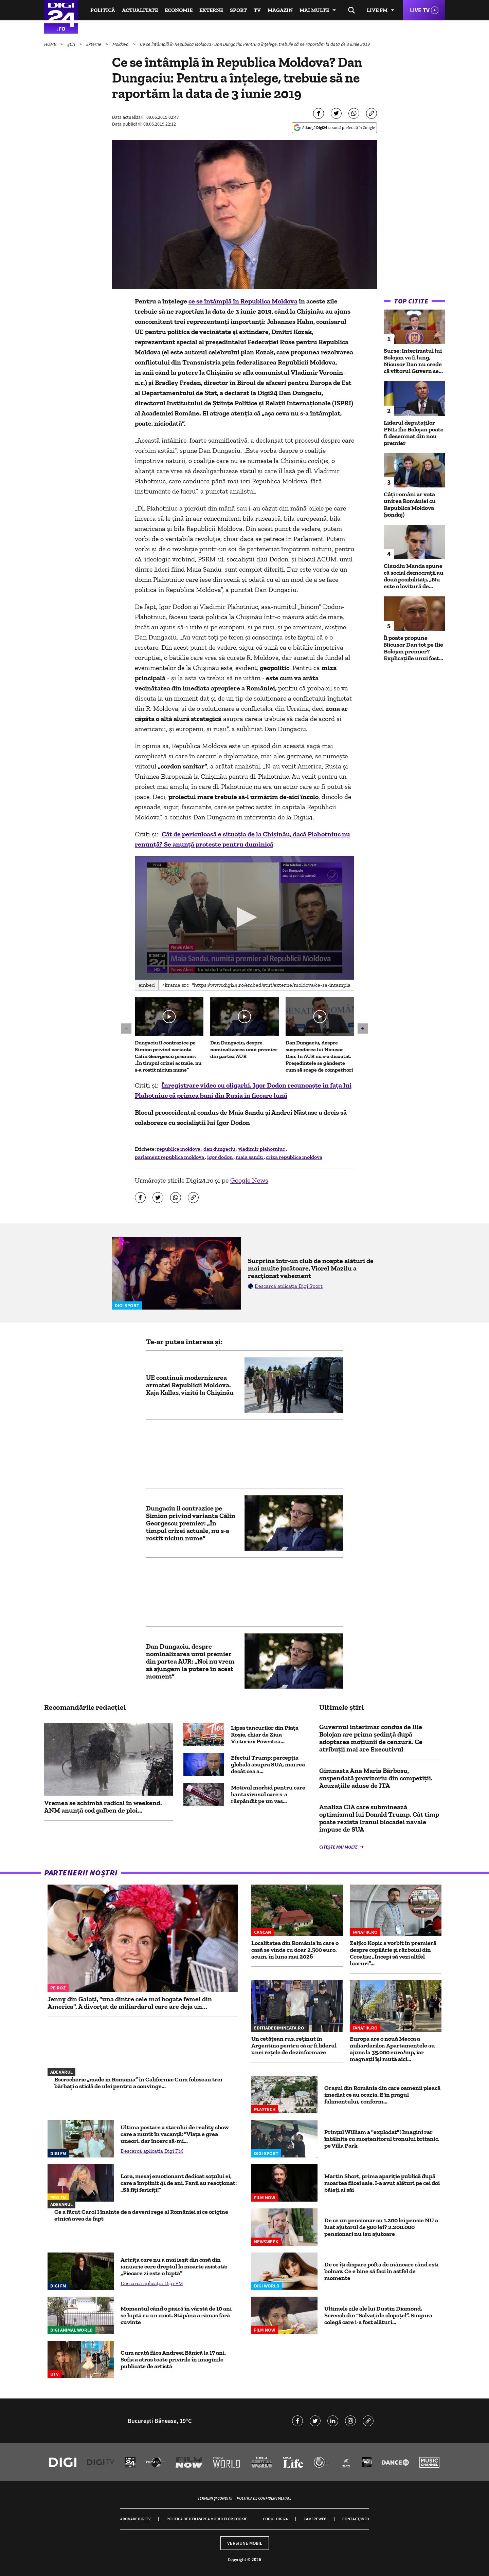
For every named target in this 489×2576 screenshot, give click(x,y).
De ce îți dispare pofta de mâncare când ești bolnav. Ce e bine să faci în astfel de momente (381, 2271)
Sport (238, 10)
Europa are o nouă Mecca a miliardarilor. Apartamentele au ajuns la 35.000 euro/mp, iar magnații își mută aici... (392, 2049)
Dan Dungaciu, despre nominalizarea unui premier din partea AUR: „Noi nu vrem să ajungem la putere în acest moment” (190, 1661)
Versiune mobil (244, 2543)
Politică (102, 10)
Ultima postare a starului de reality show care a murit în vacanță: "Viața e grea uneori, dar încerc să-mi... (175, 2134)
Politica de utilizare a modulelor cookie (206, 2518)
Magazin (280, 10)
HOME (50, 44)
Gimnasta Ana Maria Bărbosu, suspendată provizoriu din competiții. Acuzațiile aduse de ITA (376, 1778)
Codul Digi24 (275, 2518)
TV (257, 10)
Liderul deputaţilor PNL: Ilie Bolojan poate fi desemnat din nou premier (413, 433)
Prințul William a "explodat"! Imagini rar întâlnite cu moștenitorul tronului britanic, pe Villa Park (381, 2138)
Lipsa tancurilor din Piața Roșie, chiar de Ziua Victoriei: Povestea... (264, 1734)
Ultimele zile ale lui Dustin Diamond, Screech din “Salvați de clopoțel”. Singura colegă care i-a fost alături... (378, 2315)
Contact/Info (355, 2518)
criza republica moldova (294, 1157)
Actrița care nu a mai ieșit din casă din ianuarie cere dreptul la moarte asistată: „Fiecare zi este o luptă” (174, 2266)
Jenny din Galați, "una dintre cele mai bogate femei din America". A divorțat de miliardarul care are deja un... (130, 2002)
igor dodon (220, 1157)
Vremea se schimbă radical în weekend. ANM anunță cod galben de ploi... (103, 1806)
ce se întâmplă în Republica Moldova (242, 301)
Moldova (121, 44)
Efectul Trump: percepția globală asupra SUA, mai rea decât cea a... (268, 1764)
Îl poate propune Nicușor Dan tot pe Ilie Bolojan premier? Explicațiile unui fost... (413, 648)
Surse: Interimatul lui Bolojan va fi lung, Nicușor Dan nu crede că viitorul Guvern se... (413, 361)
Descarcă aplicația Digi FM (152, 2151)
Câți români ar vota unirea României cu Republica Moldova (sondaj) (410, 504)
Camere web (315, 2518)
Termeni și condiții (215, 2498)
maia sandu (250, 1157)
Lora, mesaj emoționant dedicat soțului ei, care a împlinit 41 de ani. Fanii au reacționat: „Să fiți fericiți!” (179, 2182)
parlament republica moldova (170, 1157)
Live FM (377, 10)
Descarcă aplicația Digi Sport (289, 1286)
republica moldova (179, 1149)
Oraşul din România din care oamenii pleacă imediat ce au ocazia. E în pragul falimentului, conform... (382, 2094)
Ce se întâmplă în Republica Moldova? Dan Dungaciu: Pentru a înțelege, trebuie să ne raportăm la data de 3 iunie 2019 (255, 44)
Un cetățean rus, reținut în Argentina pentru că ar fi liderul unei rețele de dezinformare (294, 2045)
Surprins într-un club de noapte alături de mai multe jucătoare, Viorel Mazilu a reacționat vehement (311, 1268)
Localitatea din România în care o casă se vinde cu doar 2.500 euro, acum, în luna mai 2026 (295, 1949)
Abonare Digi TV (135, 2518)
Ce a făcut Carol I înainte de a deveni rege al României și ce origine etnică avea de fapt (141, 2215)
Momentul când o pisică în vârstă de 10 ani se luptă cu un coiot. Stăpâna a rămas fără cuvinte (176, 2315)
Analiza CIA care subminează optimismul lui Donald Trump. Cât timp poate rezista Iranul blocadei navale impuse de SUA (379, 1818)
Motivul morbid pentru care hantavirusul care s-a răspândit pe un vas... (268, 1794)
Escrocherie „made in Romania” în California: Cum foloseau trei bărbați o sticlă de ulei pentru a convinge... (138, 2083)
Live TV (420, 10)
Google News (249, 1180)
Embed (147, 985)
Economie (179, 10)
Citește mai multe (339, 1847)
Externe (211, 10)
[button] (244, 917)
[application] (245, 918)
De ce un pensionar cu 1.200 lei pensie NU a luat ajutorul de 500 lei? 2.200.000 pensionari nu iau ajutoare (381, 2227)
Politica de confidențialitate (264, 2498)
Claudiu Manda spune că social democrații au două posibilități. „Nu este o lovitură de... (413, 576)
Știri (71, 44)
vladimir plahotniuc (262, 1149)
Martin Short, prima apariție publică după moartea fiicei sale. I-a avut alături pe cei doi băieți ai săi (382, 2182)
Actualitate (140, 10)
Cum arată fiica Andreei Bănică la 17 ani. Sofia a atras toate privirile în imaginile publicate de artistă (173, 2359)
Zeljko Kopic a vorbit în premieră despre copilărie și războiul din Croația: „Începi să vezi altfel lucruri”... (393, 1953)
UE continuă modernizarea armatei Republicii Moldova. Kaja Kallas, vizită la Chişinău (190, 1384)
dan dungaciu (219, 1149)
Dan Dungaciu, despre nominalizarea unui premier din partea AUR (243, 1049)
